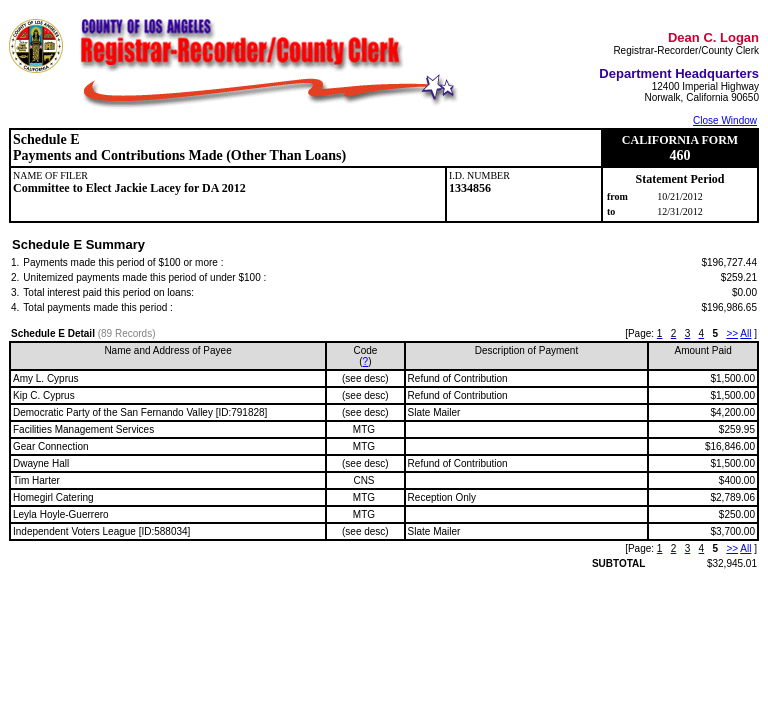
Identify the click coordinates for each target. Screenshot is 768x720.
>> (732, 333)
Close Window (725, 120)
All (745, 333)
